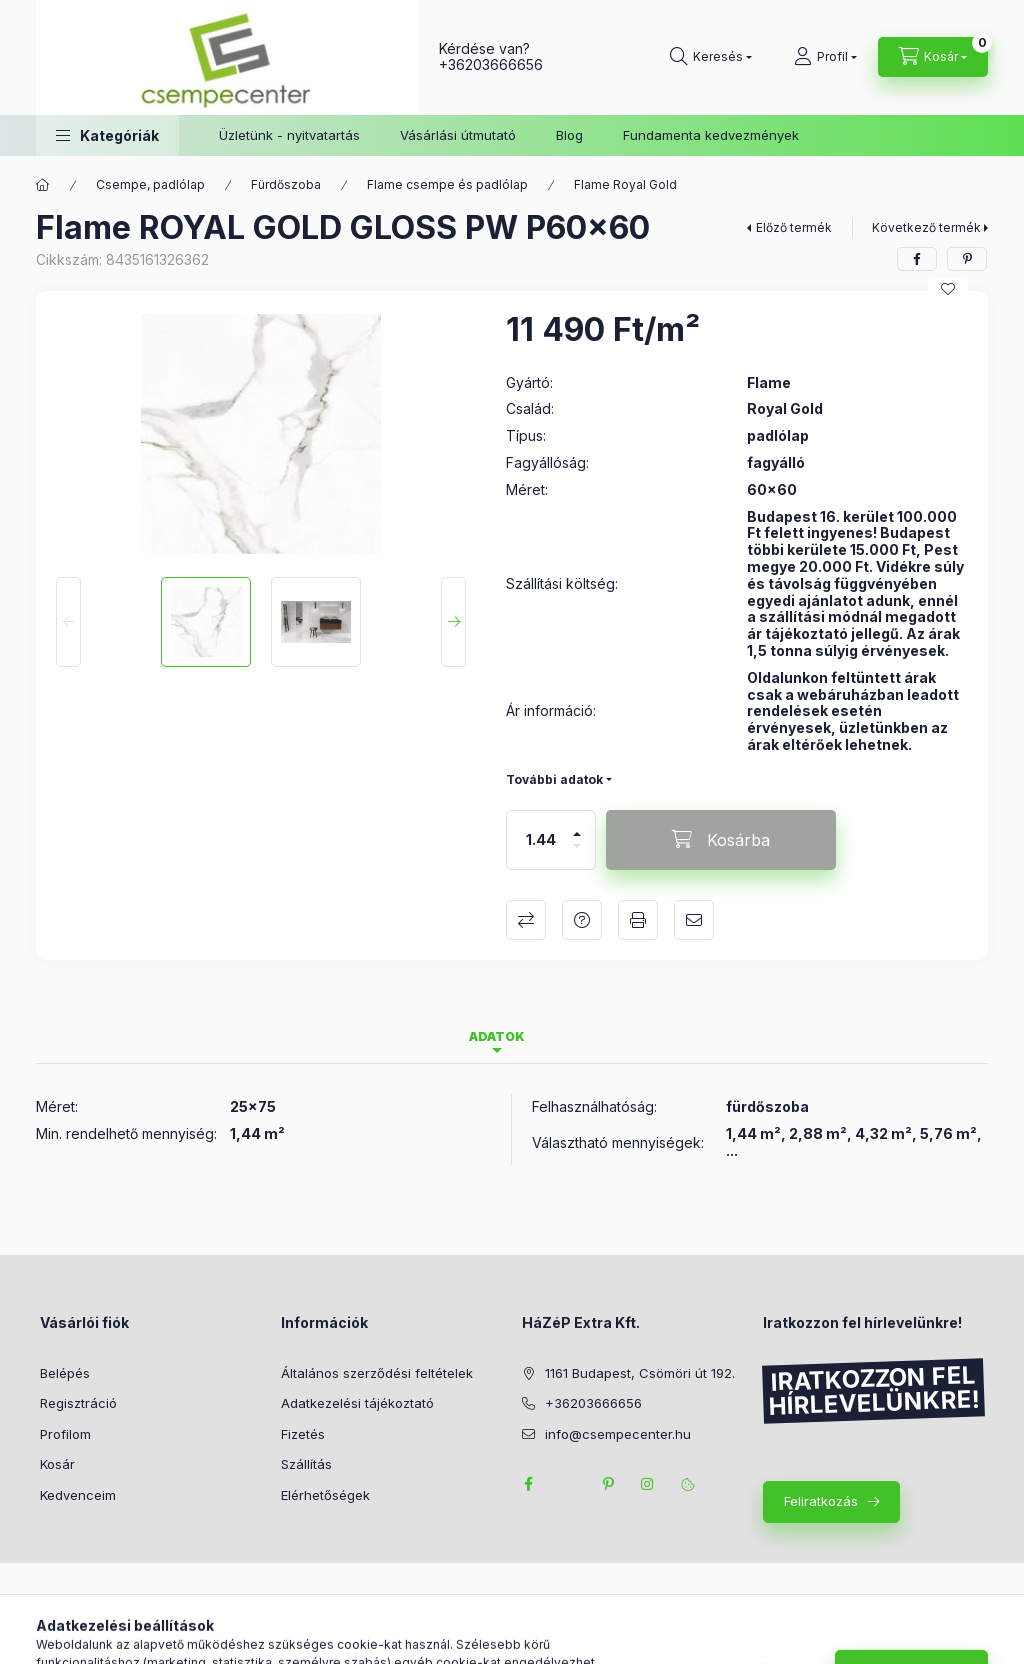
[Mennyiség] (541, 840)
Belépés (65, 1373)
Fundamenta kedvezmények (711, 135)
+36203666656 (491, 64)
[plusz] (577, 825)
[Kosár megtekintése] (933, 57)
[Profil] (825, 57)
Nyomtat (638, 920)
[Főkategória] (43, 185)
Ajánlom (694, 920)
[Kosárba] (721, 840)
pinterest (608, 1484)
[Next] (453, 622)
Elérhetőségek (325, 1495)
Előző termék (794, 227)
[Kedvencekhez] (948, 289)
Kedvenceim (78, 1495)
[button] (107, 135)
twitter (568, 1484)
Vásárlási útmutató (458, 135)
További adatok (554, 779)
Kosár (57, 1464)
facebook (528, 1484)
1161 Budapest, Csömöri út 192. (640, 1373)
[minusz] (577, 854)
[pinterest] (967, 259)
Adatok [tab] (497, 1036)
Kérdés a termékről (582, 920)
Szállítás (306, 1464)
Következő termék (926, 227)
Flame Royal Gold (625, 184)
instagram (648, 1484)
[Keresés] (711, 57)
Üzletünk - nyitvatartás (289, 135)
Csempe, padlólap (150, 184)
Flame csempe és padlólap (447, 184)
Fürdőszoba (286, 184)
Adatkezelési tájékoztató (357, 1403)
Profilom (65, 1434)
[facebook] (917, 259)
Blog (569, 135)
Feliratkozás (821, 1501)
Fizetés (303, 1434)
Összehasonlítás (526, 920)
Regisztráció (78, 1403)
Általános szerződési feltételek (377, 1373)
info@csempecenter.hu (618, 1434)
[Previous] (68, 622)
